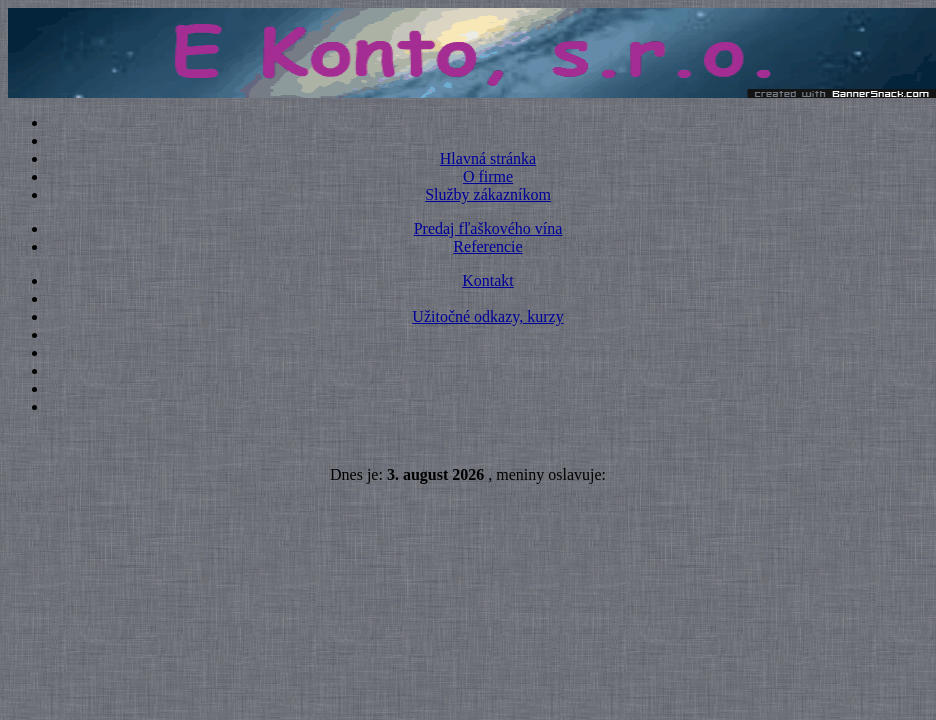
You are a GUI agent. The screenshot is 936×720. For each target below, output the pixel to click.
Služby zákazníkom (488, 194)
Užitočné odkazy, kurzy (487, 316)
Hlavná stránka (488, 158)
